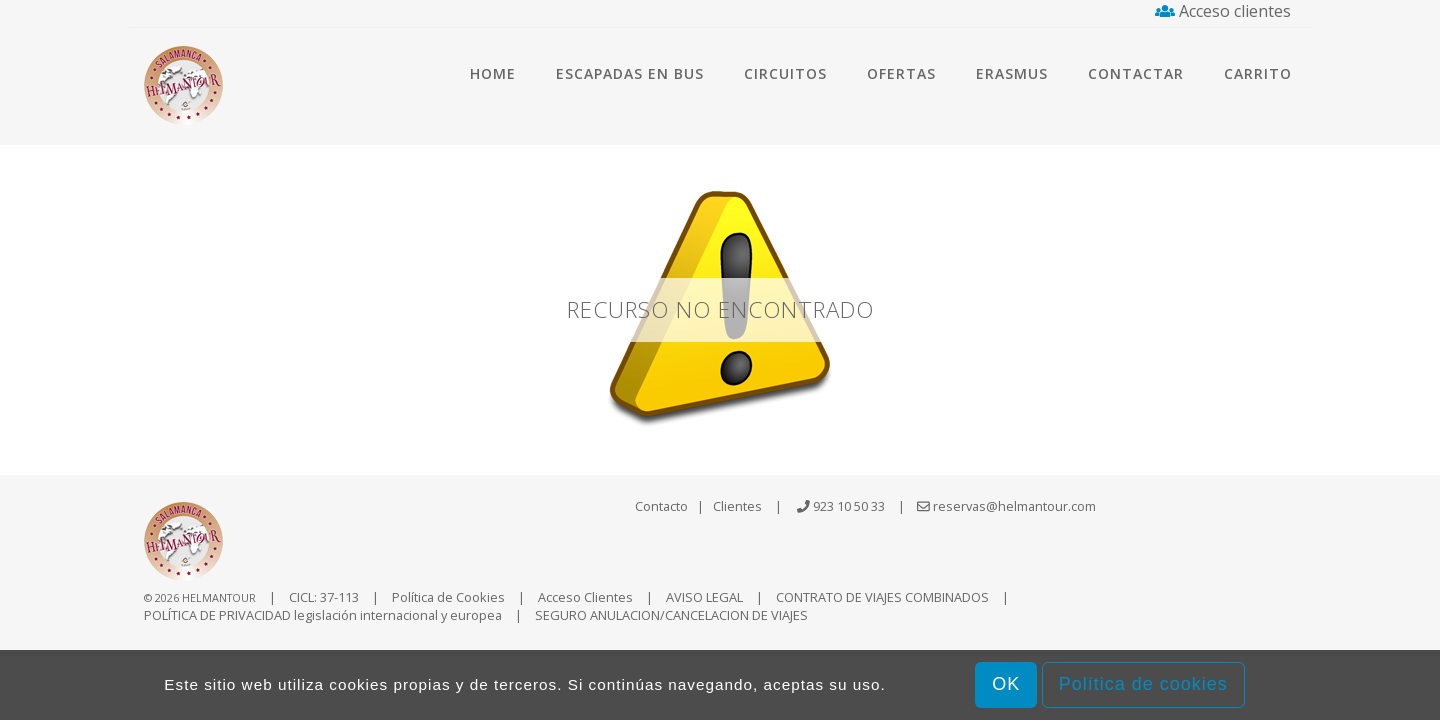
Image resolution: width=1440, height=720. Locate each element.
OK (1006, 684)
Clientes (737, 506)
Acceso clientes (1223, 11)
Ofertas (901, 73)
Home (493, 73)
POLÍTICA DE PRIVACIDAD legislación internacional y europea (323, 615)
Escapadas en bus (630, 73)
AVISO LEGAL (704, 597)
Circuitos (785, 73)
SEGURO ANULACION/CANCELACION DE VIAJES (671, 615)
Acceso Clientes (585, 597)
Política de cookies (1143, 684)
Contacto (661, 506)
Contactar (1136, 73)
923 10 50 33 (849, 506)
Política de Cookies (448, 597)
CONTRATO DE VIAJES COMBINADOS (882, 597)
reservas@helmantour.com (1006, 506)
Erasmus (1012, 73)
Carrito (1258, 73)
